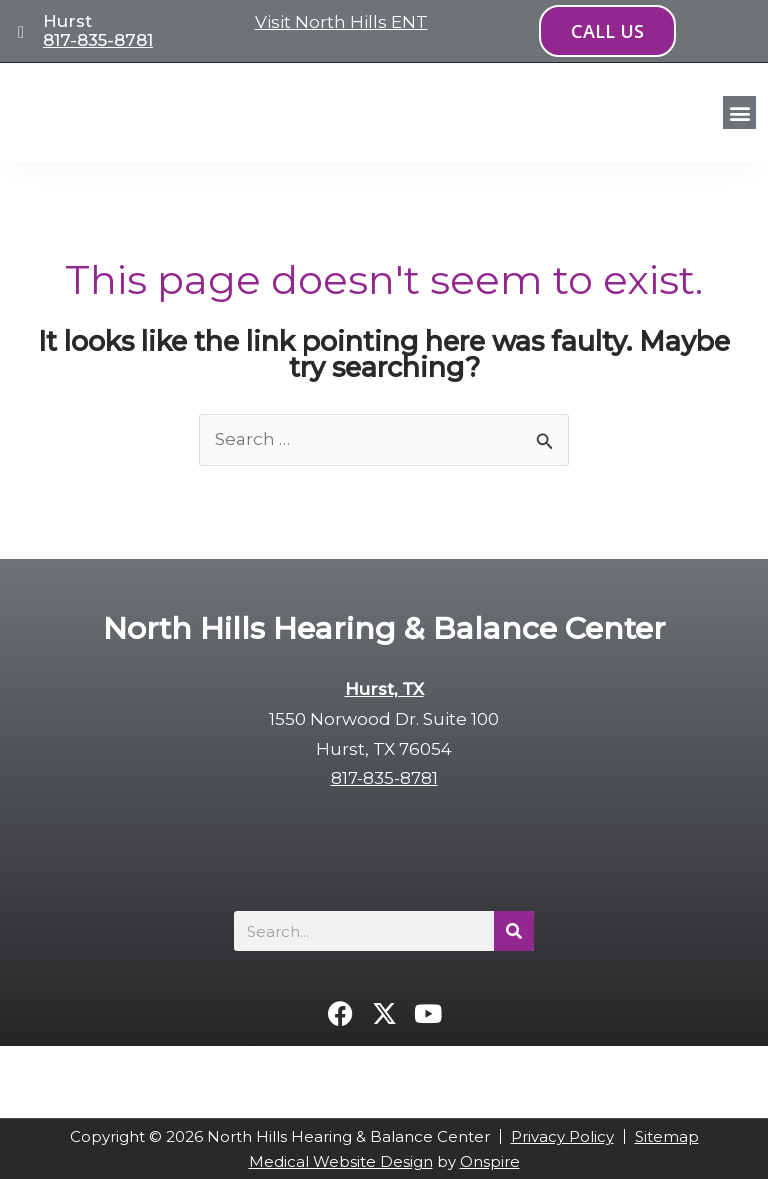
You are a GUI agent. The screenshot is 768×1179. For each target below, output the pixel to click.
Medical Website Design (341, 1161)
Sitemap (667, 1136)
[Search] (514, 931)
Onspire (490, 1161)
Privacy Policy (562, 1136)
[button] (739, 112)
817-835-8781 (98, 40)
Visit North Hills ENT (341, 22)
